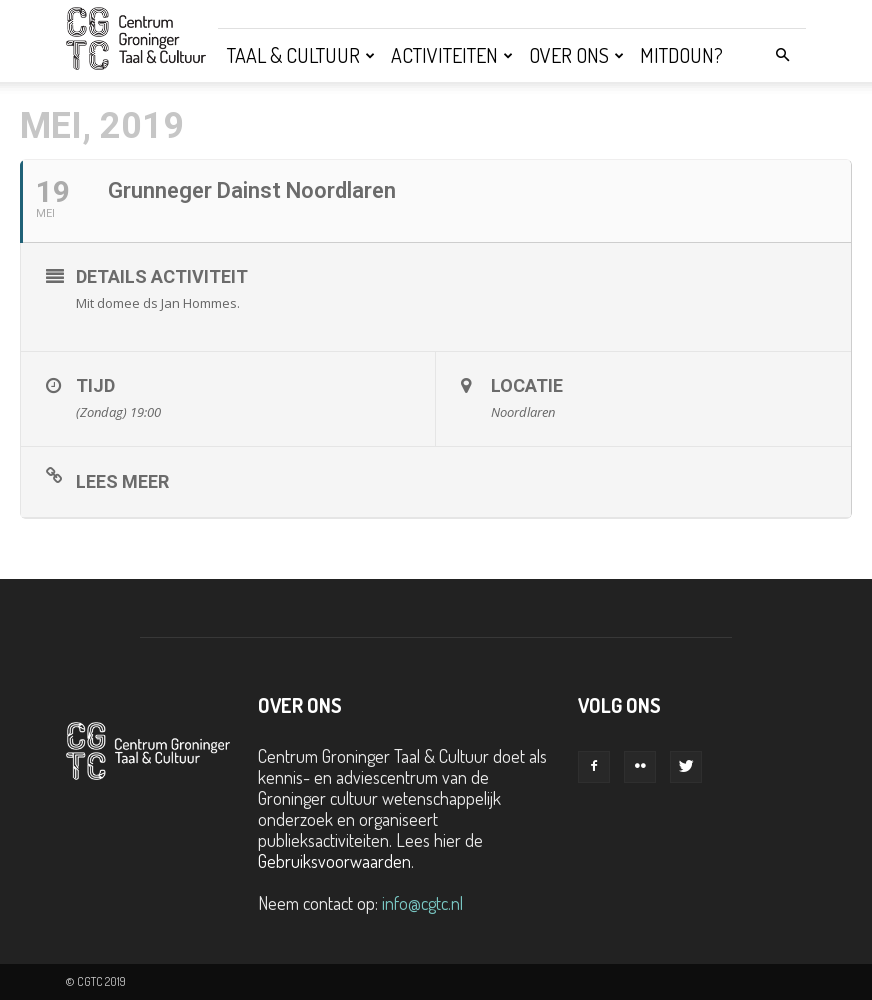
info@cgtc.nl (422, 903)
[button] (782, 54)
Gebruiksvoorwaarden (334, 861)
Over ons (576, 55)
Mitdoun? (681, 55)
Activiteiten (452, 55)
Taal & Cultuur (301, 55)
